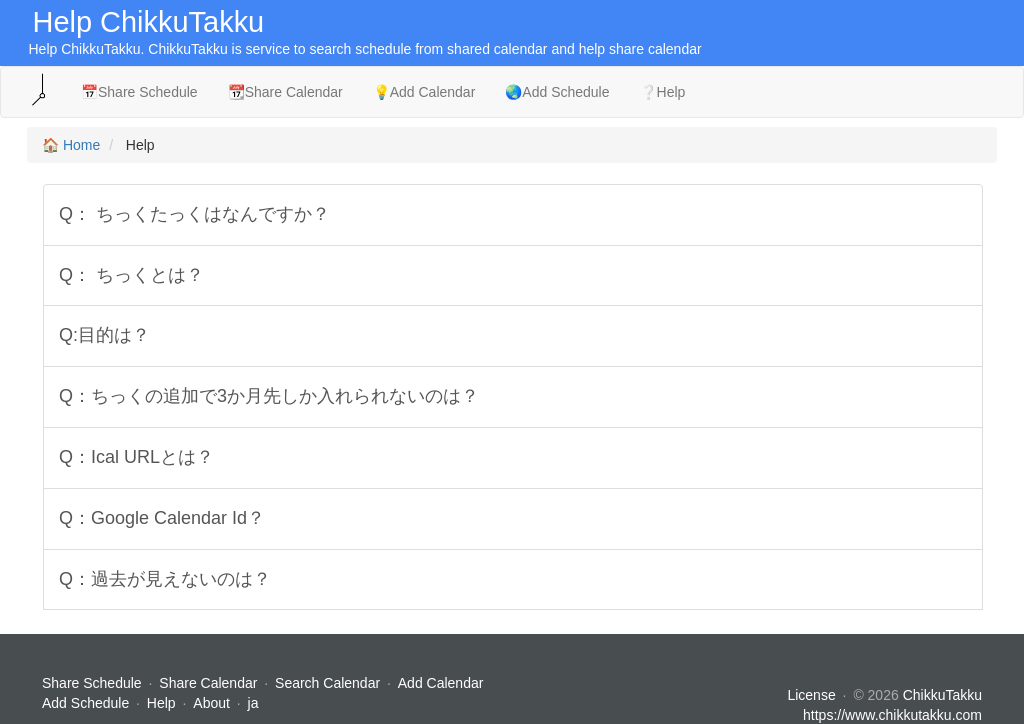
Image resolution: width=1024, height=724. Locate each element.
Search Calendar (329, 683)
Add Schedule (85, 703)
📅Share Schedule (139, 92)
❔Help (663, 92)
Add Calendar (441, 683)
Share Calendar (208, 683)
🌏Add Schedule (557, 92)
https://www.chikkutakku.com (892, 715)
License (811, 695)
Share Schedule (92, 683)
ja (253, 703)
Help (161, 703)
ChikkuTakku (942, 695)
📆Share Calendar (285, 92)
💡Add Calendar (424, 92)
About (211, 703)
